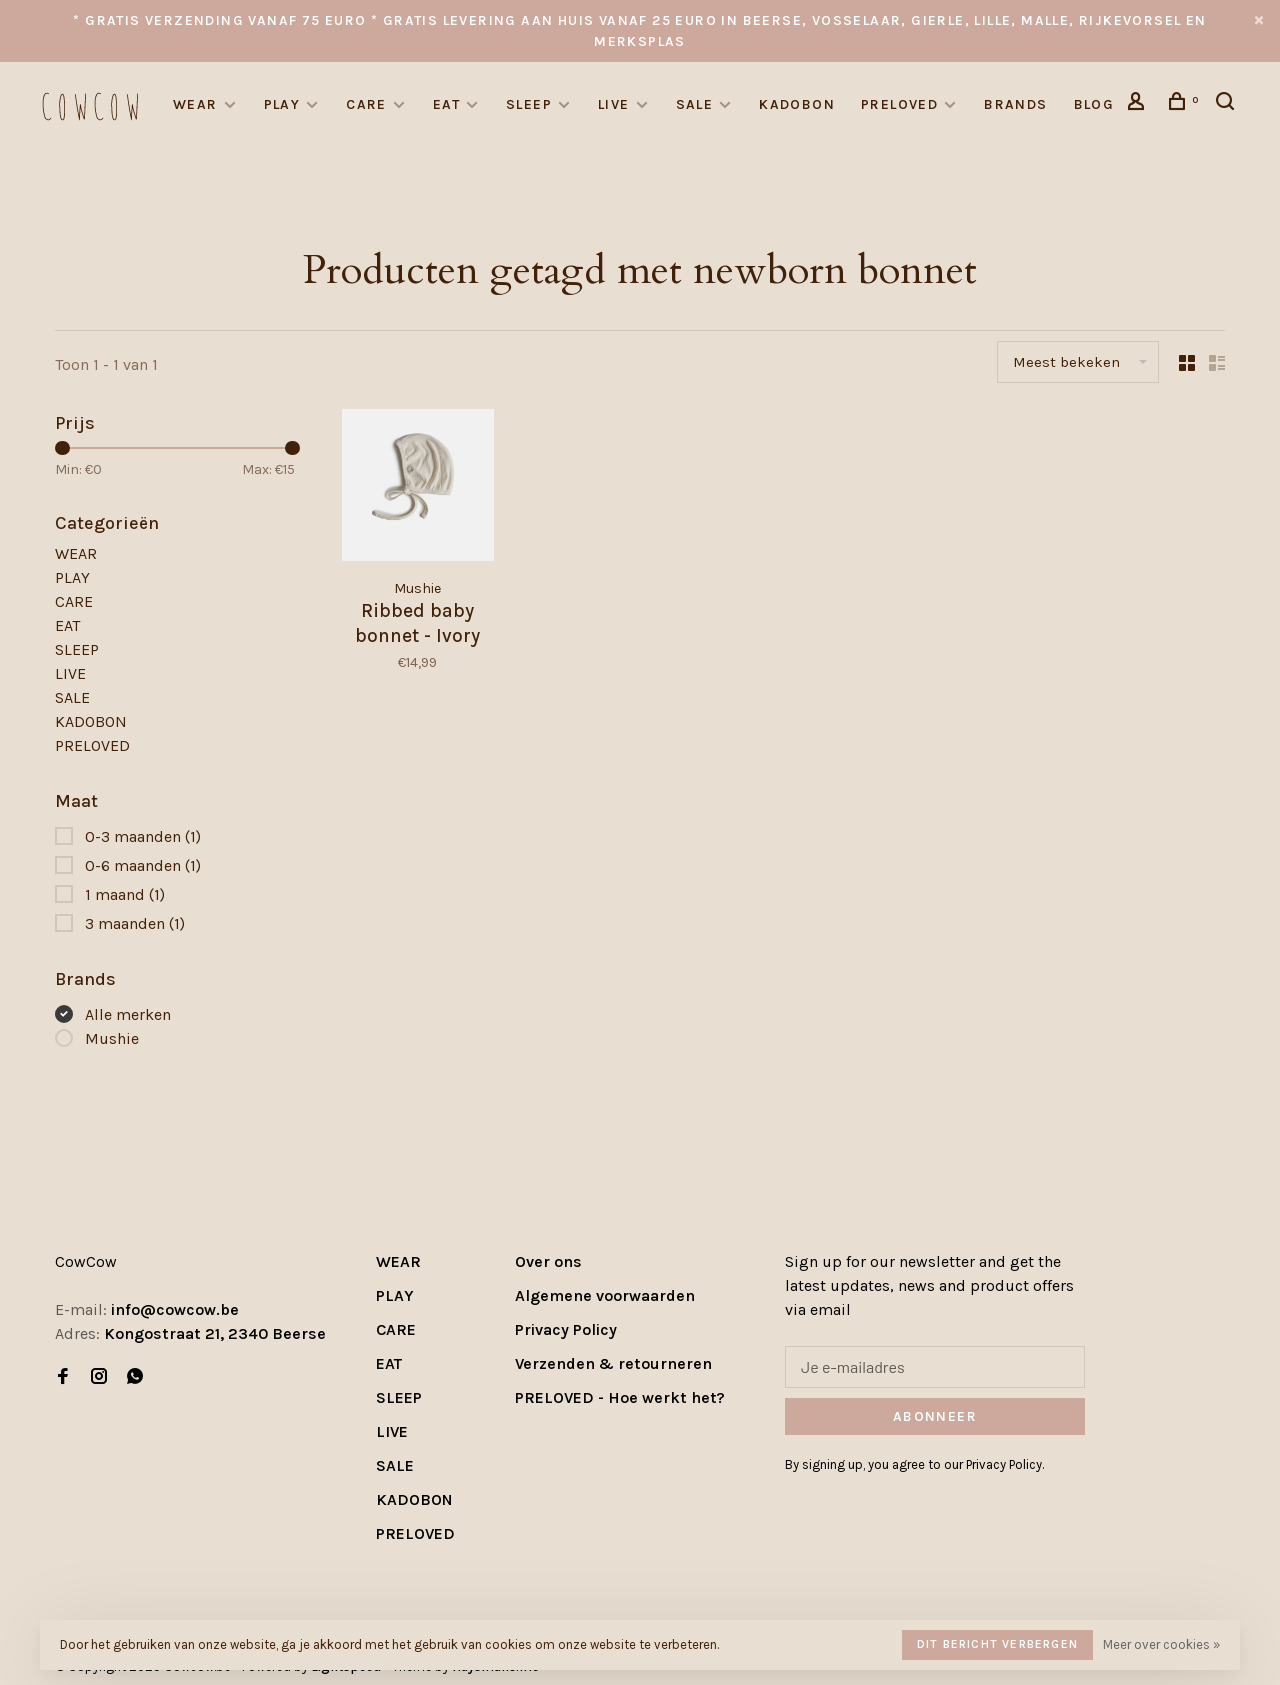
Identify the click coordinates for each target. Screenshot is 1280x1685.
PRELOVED (899, 104)
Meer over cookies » (1161, 1644)
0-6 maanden (143, 865)
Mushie (112, 1038)
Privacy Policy (566, 1329)
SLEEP (529, 104)
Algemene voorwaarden (605, 1295)
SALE (695, 104)
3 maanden (135, 923)
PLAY (282, 104)
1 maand (125, 894)
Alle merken (128, 1014)
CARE (366, 104)
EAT (446, 104)
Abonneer (935, 1416)
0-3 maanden (143, 836)
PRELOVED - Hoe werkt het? (620, 1397)
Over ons (548, 1261)
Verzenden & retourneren (613, 1363)
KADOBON (797, 104)
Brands (1015, 104)
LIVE (614, 104)
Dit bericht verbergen (997, 1644)
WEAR (195, 104)
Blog (1094, 104)
